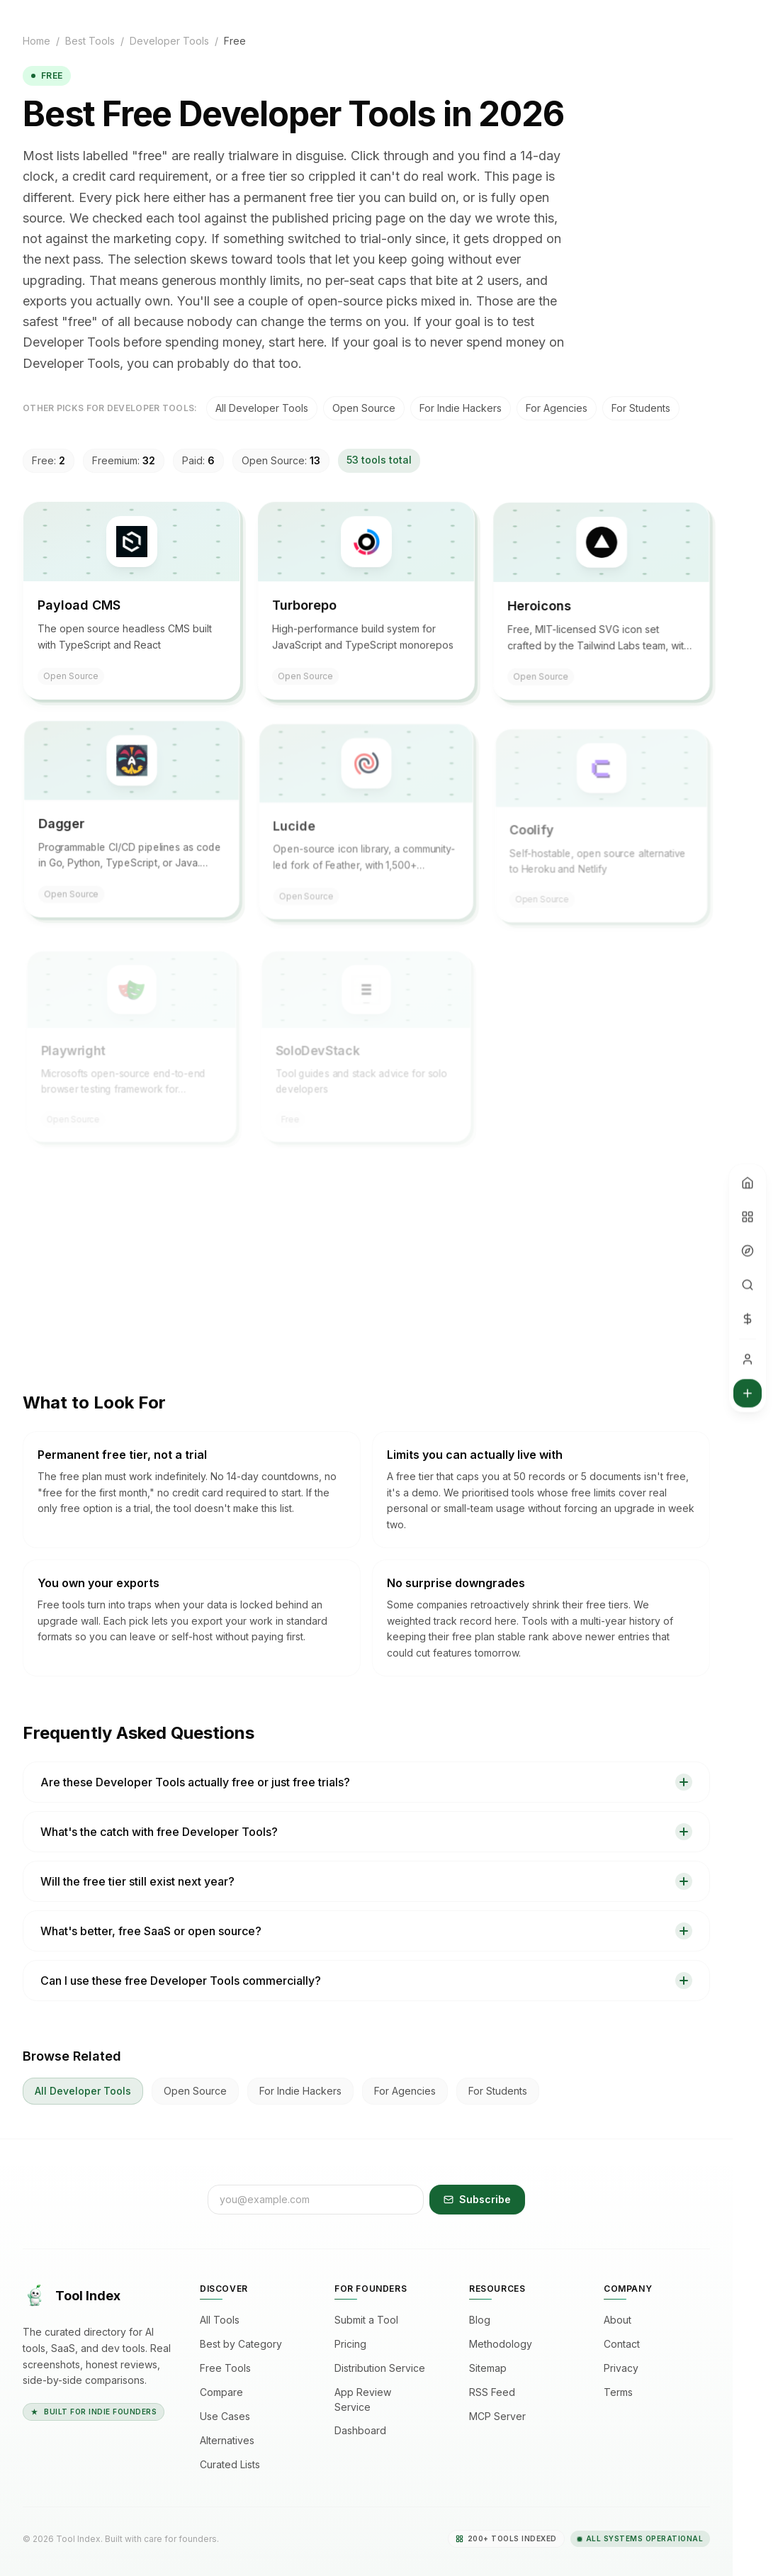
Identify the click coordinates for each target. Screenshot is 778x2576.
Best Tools (90, 41)
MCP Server (503, 2416)
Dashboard (366, 2430)
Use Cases (230, 2416)
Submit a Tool (372, 2320)
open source (363, 408)
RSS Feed (497, 2392)
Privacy (627, 2368)
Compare (227, 2392)
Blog (485, 2320)
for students (640, 408)
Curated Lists (235, 2464)
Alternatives (233, 2440)
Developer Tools (169, 41)
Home (36, 41)
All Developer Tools (261, 408)
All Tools (225, 2320)
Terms (624, 2392)
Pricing (356, 2344)
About (623, 2320)
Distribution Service (385, 2368)
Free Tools (231, 2368)
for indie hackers (460, 408)
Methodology (506, 2344)
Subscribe (477, 2199)
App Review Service (386, 2399)
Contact (627, 2344)
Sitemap (493, 2368)
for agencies (556, 408)
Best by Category (246, 2344)
